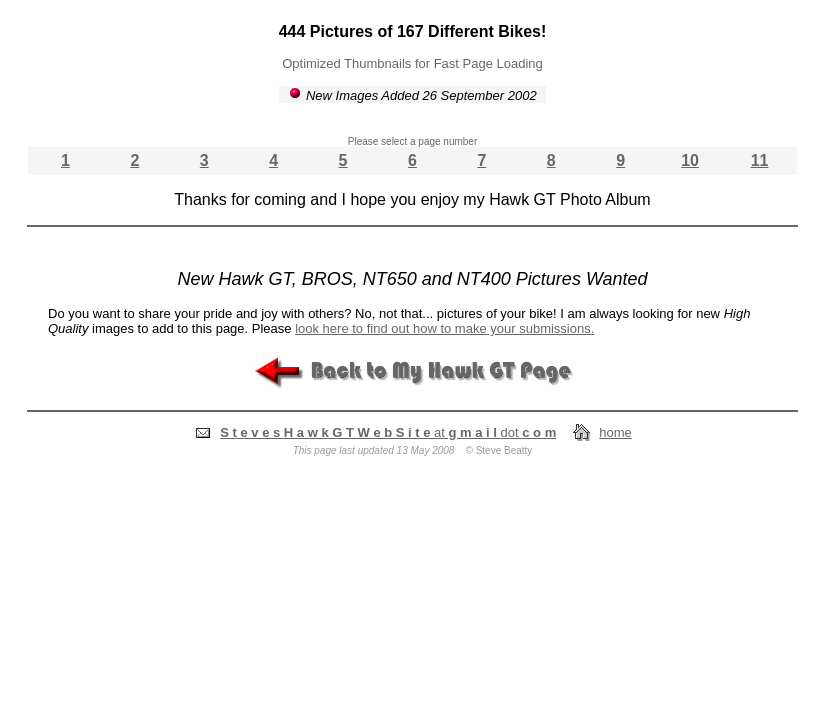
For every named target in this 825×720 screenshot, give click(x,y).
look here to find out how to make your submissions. (444, 328)
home (615, 432)
